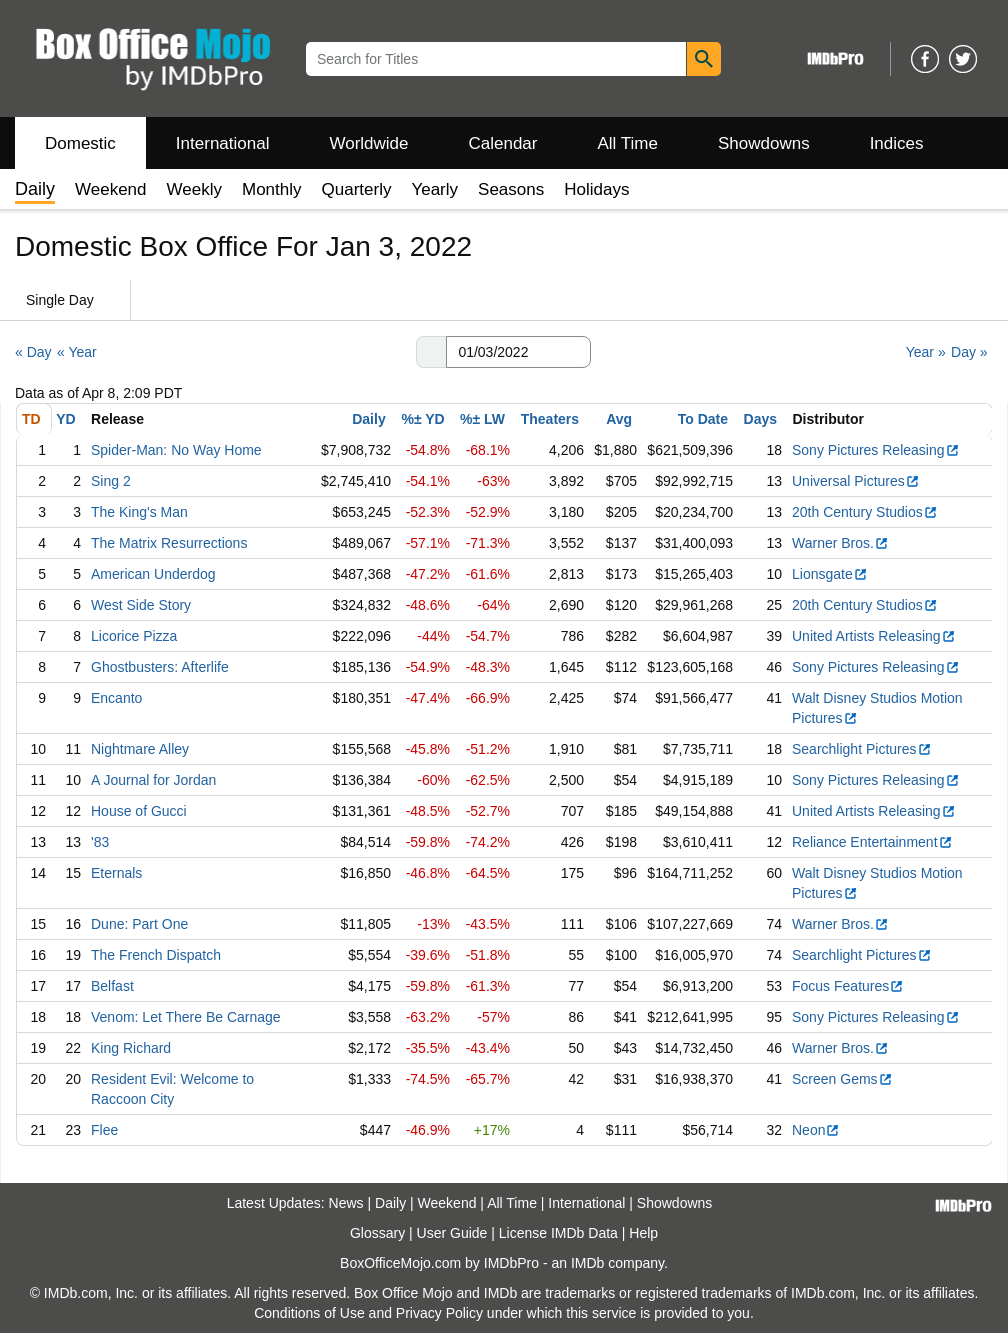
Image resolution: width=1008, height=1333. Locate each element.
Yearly (434, 189)
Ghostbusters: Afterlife (160, 667)
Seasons (511, 189)
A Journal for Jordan (153, 780)
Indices (897, 143)
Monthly (272, 189)
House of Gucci (139, 811)
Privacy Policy (439, 1313)
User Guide (452, 1233)
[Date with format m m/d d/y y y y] (518, 352)
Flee (104, 1130)
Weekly (194, 189)
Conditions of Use (309, 1313)
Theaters (550, 419)
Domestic (80, 143)
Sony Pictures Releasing (876, 450)
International (223, 143)
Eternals (116, 873)
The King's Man (139, 512)
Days (760, 419)
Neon (816, 1130)
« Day (33, 352)
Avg (619, 419)
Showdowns (764, 143)
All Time (628, 143)
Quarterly (357, 189)
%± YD (422, 419)
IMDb (587, 1263)
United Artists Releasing (874, 636)
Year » (926, 352)
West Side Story (141, 605)
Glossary (377, 1233)
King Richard (131, 1048)
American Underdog (153, 574)
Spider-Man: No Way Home (176, 450)
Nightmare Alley (140, 749)
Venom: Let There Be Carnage (186, 1017)
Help (643, 1233)
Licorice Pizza (134, 636)
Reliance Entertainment (872, 842)
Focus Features (848, 986)
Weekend (111, 189)
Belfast (112, 986)
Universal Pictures (856, 481)
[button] (431, 352)
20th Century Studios (865, 512)
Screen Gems (842, 1079)
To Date (703, 419)
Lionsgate (830, 574)
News (346, 1203)
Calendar (503, 143)
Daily (368, 419)
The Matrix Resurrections (169, 543)
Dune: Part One (139, 924)
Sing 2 (111, 481)
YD (65, 419)
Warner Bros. (840, 543)
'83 (100, 842)
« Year (77, 352)
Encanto (116, 698)
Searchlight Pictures (862, 749)
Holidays (596, 189)
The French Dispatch (156, 955)
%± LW (482, 419)
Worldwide (368, 143)
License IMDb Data (558, 1233)
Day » (969, 352)
